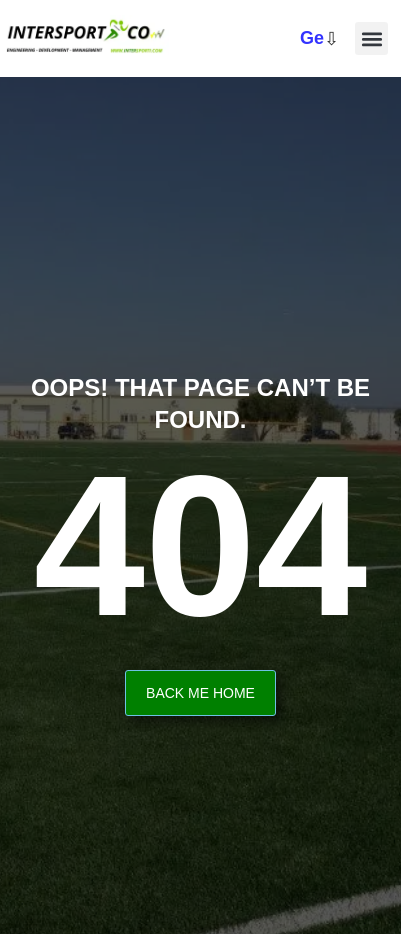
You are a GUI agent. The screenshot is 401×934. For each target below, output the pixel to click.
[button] (371, 38)
